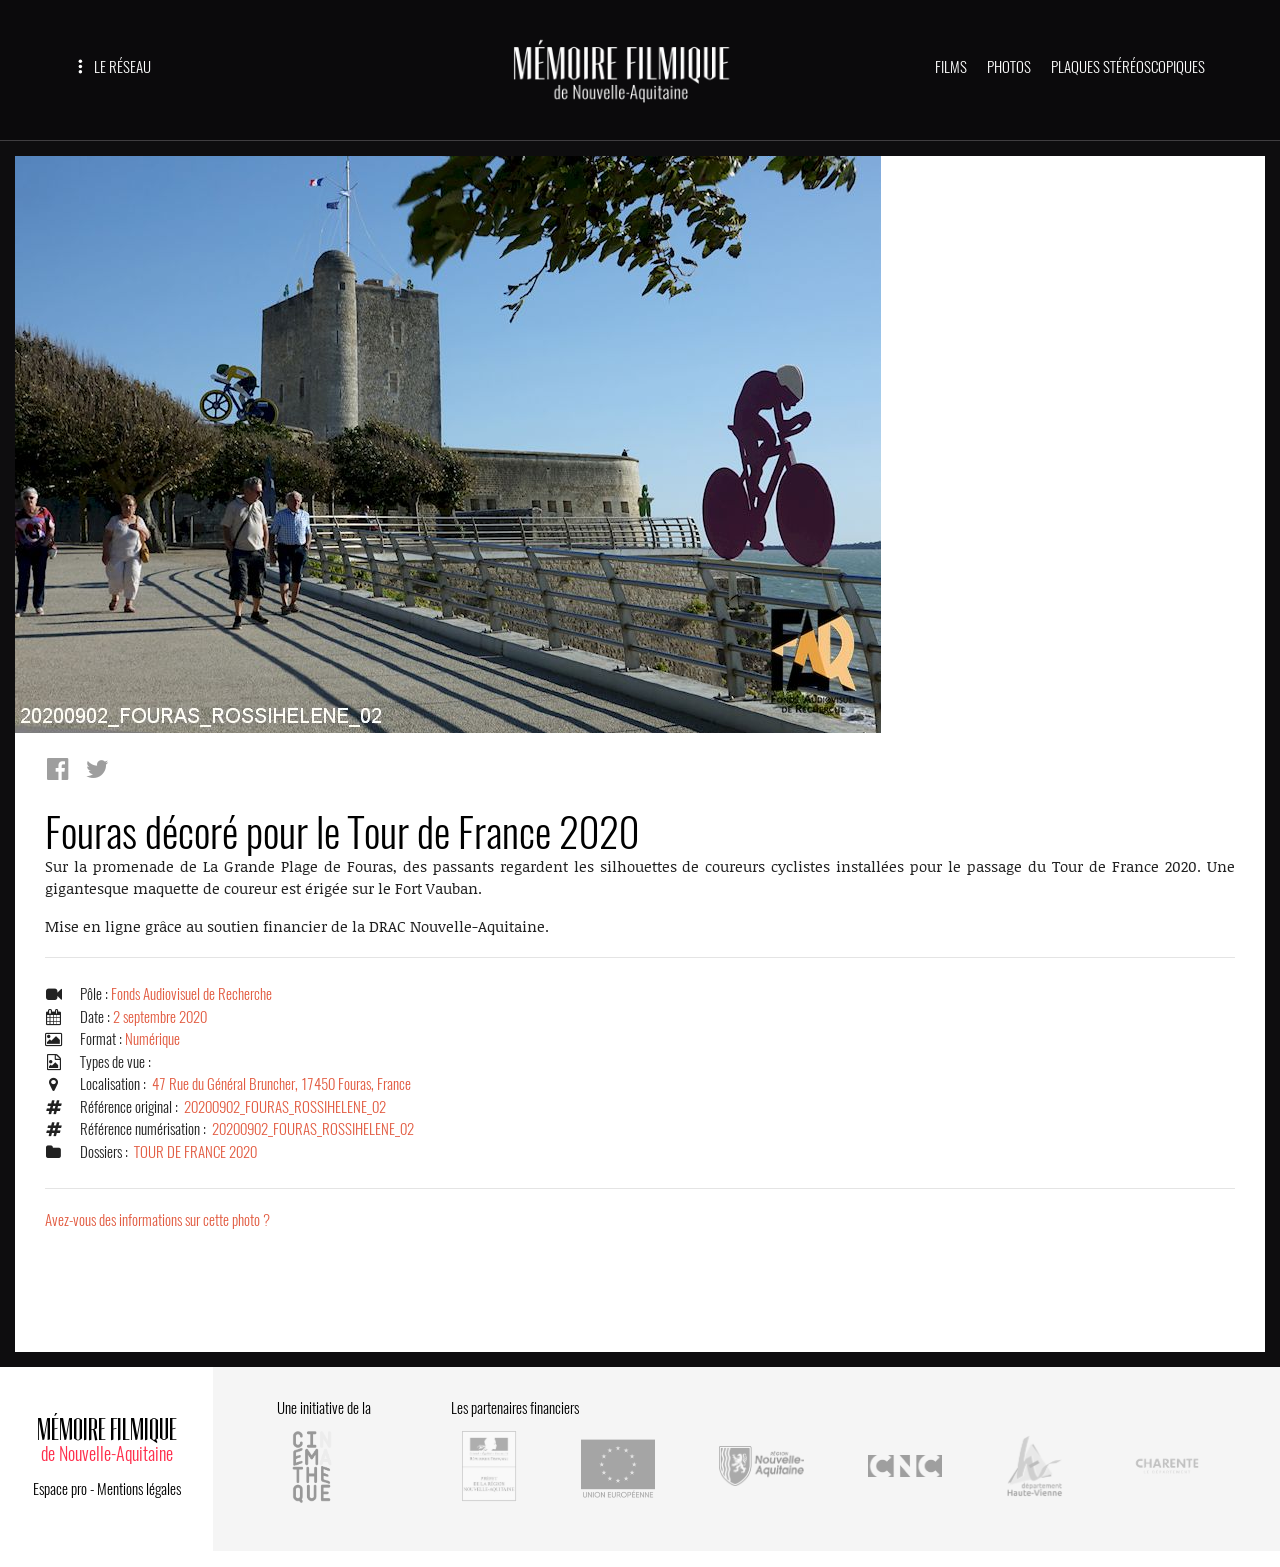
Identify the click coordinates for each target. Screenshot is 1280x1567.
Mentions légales (139, 1489)
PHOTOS (1009, 67)
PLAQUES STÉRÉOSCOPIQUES (1128, 67)
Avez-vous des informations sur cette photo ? (157, 1220)
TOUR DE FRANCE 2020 (195, 1152)
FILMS (951, 67)
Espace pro (60, 1489)
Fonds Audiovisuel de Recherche (191, 994)
